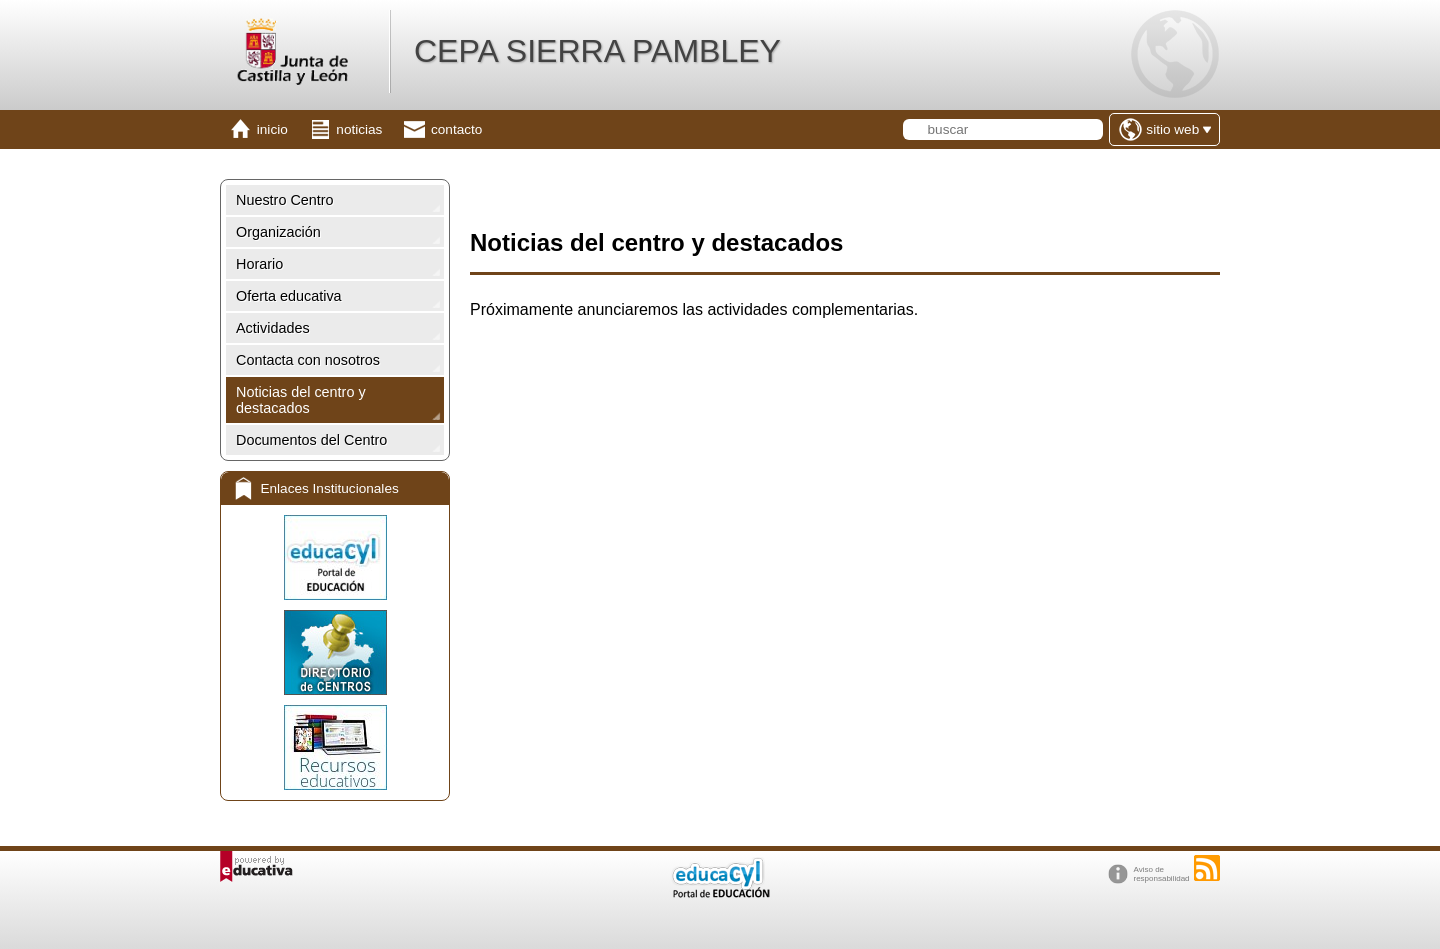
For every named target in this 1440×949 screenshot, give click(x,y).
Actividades (273, 328)
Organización (278, 232)
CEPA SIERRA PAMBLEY (597, 51)
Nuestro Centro (285, 200)
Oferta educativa (289, 296)
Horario (259, 264)
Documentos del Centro (311, 440)
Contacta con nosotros (308, 360)
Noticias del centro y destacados (301, 400)
